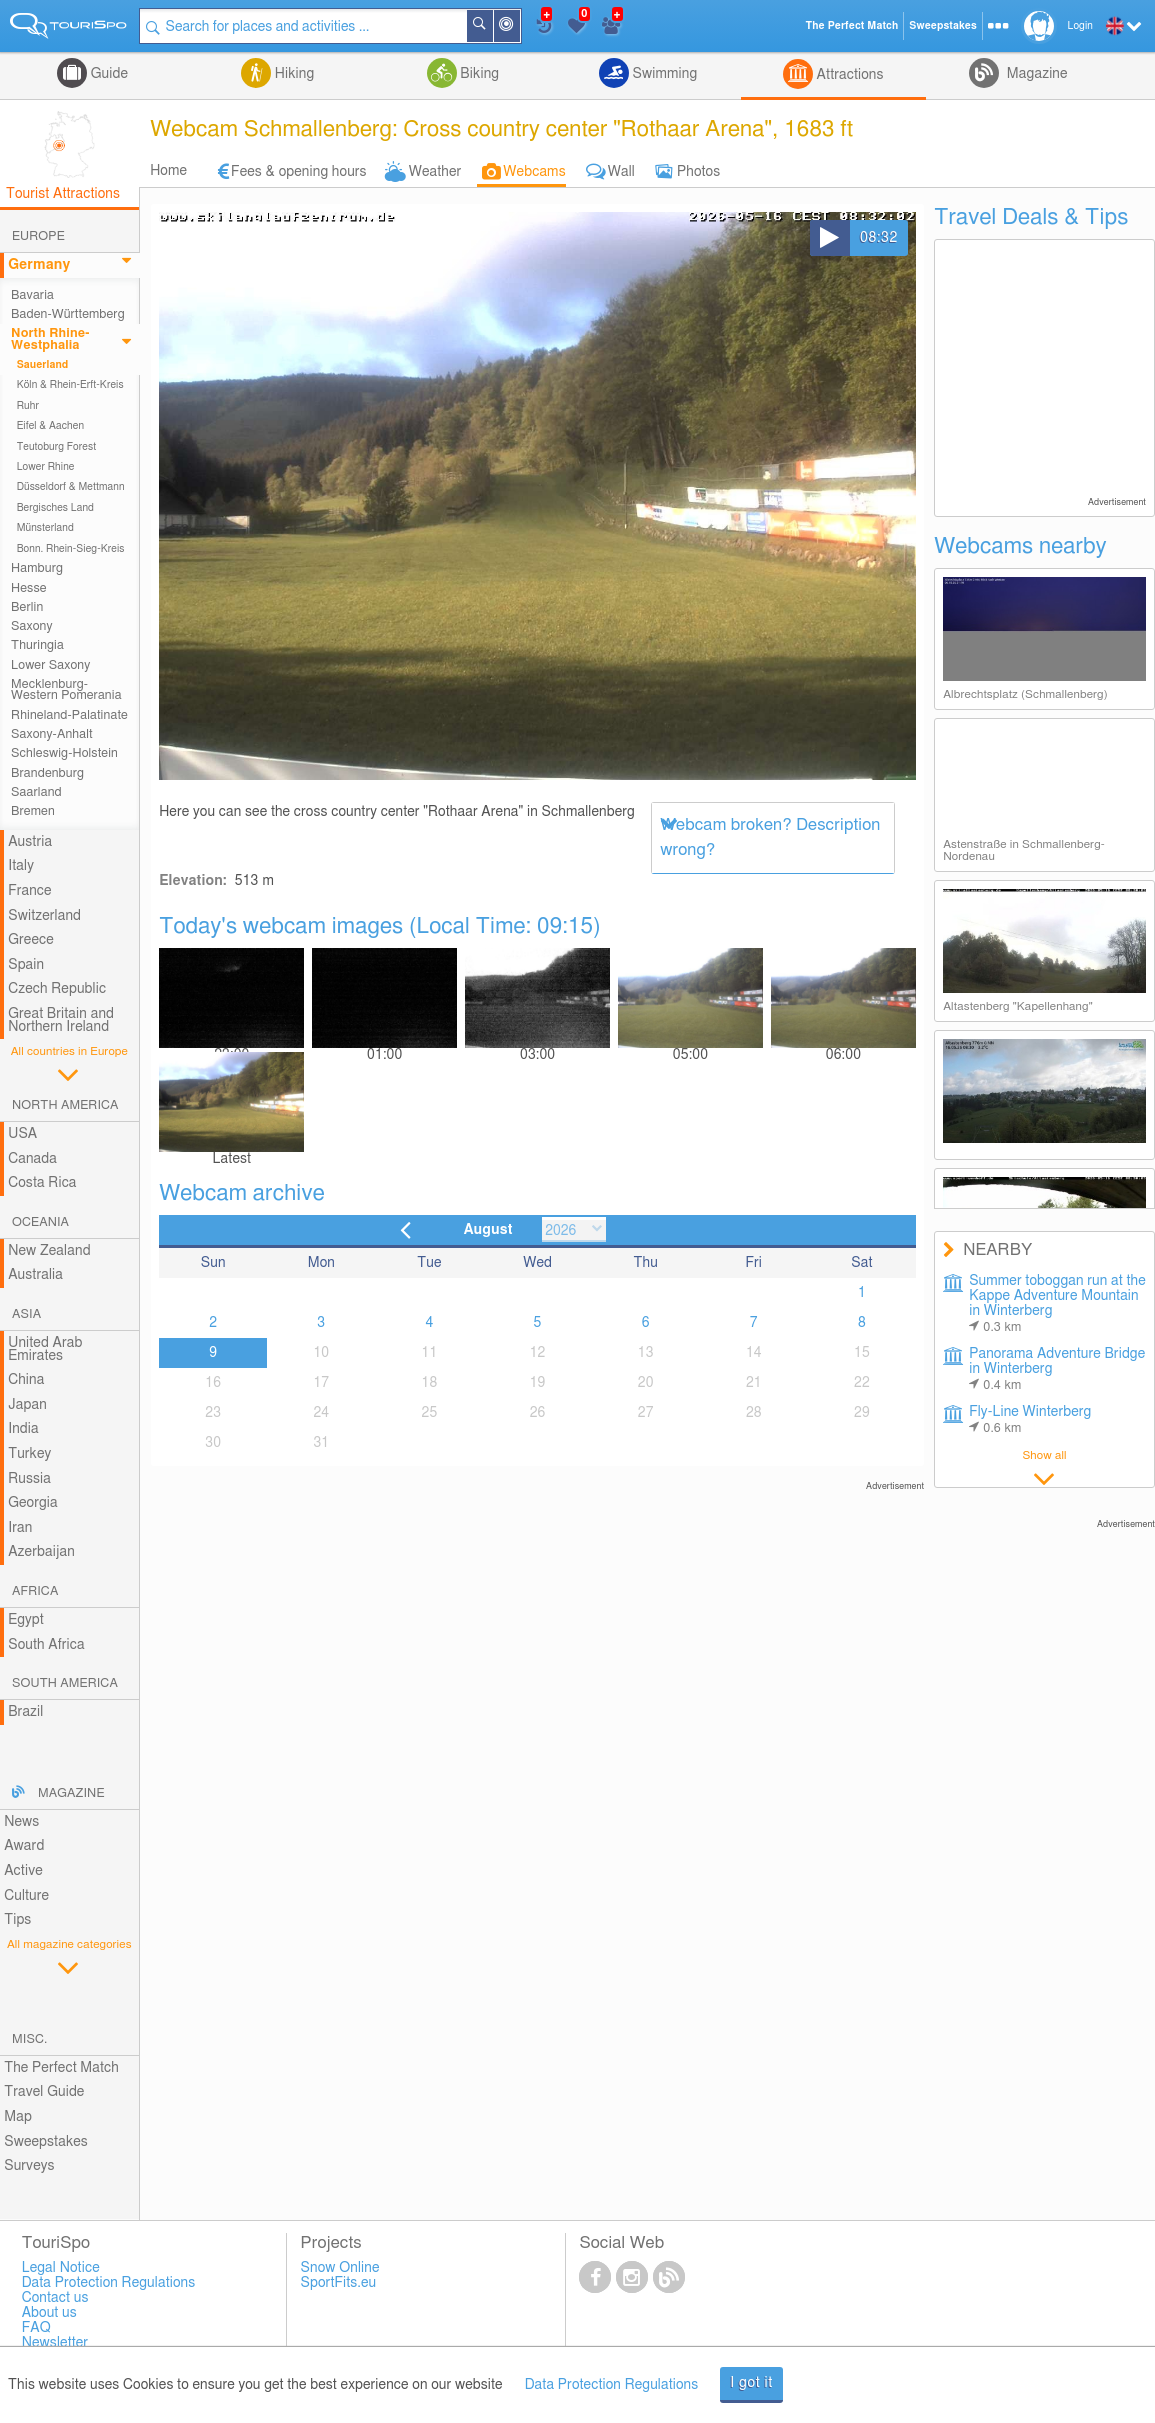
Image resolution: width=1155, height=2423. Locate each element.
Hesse (29, 588)
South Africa (46, 1645)
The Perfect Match (61, 2068)
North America (65, 1105)
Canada (32, 1159)
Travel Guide (44, 2092)
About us (49, 2313)
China (26, 1380)
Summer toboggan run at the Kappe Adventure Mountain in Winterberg (1057, 1304)
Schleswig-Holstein (64, 753)
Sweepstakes (46, 2142)
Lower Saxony (50, 665)
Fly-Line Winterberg (1030, 1420)
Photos (698, 172)
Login (1080, 26)
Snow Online (340, 2268)
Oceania (40, 1222)
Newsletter (55, 2343)
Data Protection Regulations (612, 2385)
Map (18, 2117)
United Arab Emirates (45, 1349)
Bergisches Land (55, 508)
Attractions (848, 75)
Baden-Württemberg (68, 314)
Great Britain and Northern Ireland (61, 1020)
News (21, 1822)
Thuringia (37, 645)
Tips (17, 1920)
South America (65, 1683)
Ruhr (28, 406)
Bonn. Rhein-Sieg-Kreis (71, 549)
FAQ (36, 2328)
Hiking (292, 74)
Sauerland (43, 365)
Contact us (55, 2298)
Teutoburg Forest (57, 447)
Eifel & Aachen (50, 426)
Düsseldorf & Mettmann (71, 487)
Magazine (1035, 74)
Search (492, 26)
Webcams (534, 172)
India (23, 1429)
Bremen (33, 811)
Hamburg (37, 568)
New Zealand (49, 1251)
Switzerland (44, 916)
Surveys (29, 2166)
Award (24, 1846)
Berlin (27, 607)
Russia (29, 1479)
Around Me (519, 27)
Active (23, 1871)
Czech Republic (57, 989)
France (30, 891)
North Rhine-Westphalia (50, 339)
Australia (35, 1275)
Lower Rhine (46, 467)
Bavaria (32, 295)
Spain (26, 965)
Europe (38, 236)
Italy (21, 866)
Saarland (36, 792)
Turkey (29, 1454)
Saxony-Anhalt (52, 734)
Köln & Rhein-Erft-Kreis (70, 385)
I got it (751, 2383)
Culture (26, 1896)
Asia (26, 1314)
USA (22, 1134)
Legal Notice (61, 2268)
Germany (39, 265)
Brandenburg (47, 773)
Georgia (33, 1503)
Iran (20, 1528)
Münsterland (45, 528)
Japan (27, 1405)
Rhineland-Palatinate (69, 715)
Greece (31, 940)
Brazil (25, 1712)
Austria (30, 842)
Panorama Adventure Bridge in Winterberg (1057, 1369)
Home (168, 171)
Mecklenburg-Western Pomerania (66, 690)
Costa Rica (42, 1183)
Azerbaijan (41, 1552)
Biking (478, 74)
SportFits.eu (339, 2283)
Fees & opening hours (299, 172)
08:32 (879, 238)
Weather (435, 172)
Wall (621, 172)
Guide (107, 74)
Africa (35, 1591)
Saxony (32, 626)
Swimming (663, 74)
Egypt (26, 1620)
